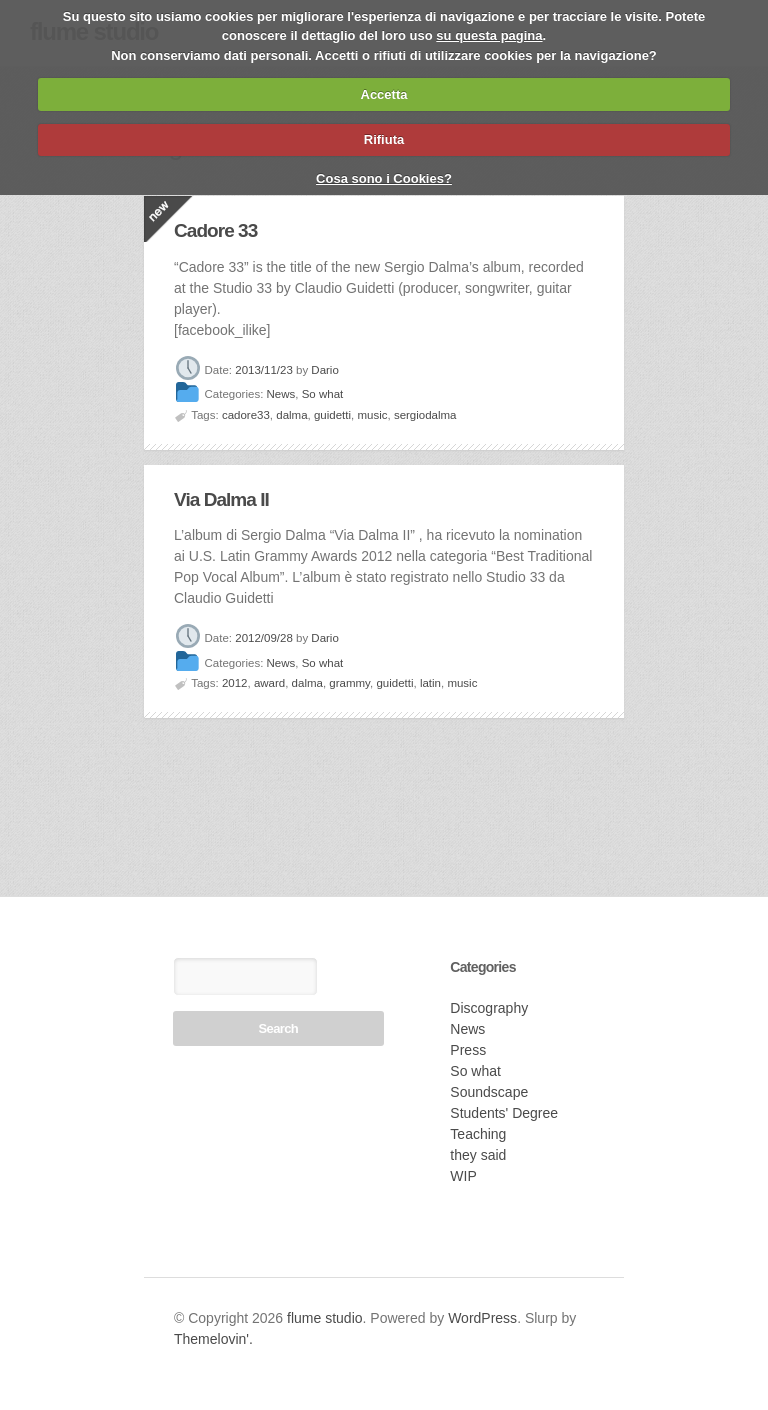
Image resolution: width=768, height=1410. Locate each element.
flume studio (324, 1318)
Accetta (384, 94)
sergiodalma (425, 415)
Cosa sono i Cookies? (384, 178)
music (372, 415)
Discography (489, 1008)
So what (323, 395)
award (269, 683)
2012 (235, 683)
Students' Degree (504, 1113)
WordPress (482, 1318)
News (281, 395)
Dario (324, 370)
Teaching (478, 1134)
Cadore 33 (215, 230)
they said (478, 1155)
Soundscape (489, 1092)
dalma (291, 415)
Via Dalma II (221, 499)
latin (430, 683)
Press (468, 1050)
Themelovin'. (213, 1339)
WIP (463, 1176)
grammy (349, 683)
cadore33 (246, 415)
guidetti (332, 415)
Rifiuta (384, 139)
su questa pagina (489, 35)
